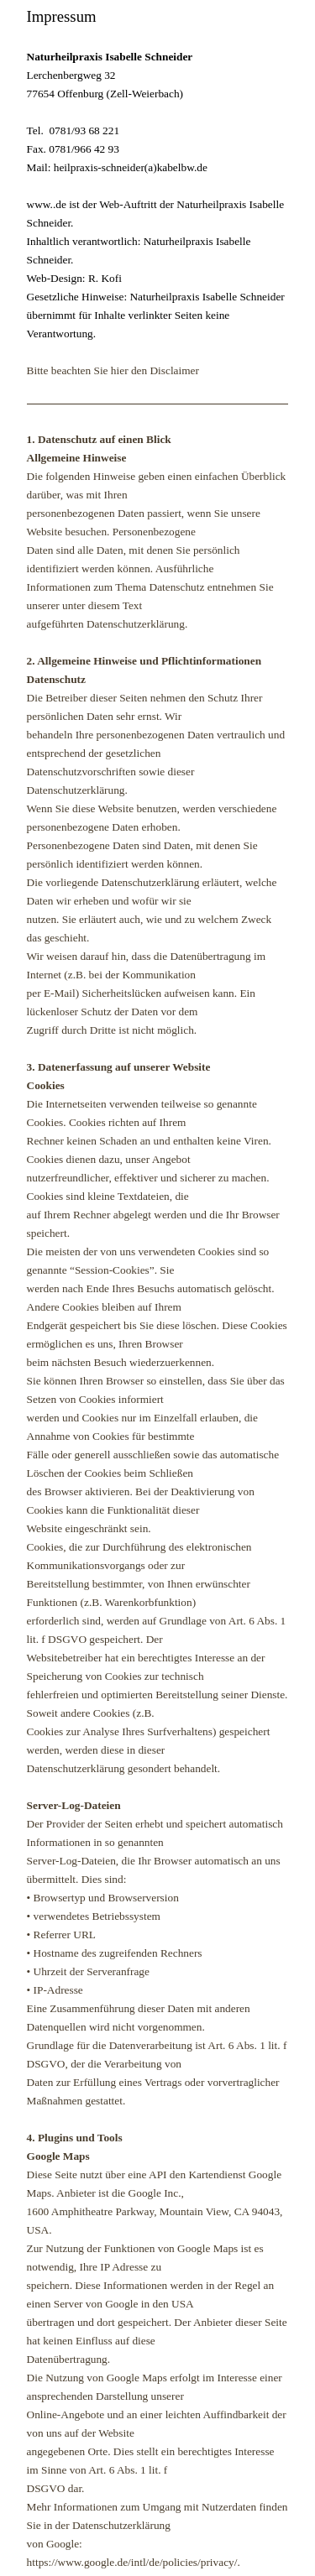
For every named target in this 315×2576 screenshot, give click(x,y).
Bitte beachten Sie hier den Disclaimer (113, 370)
